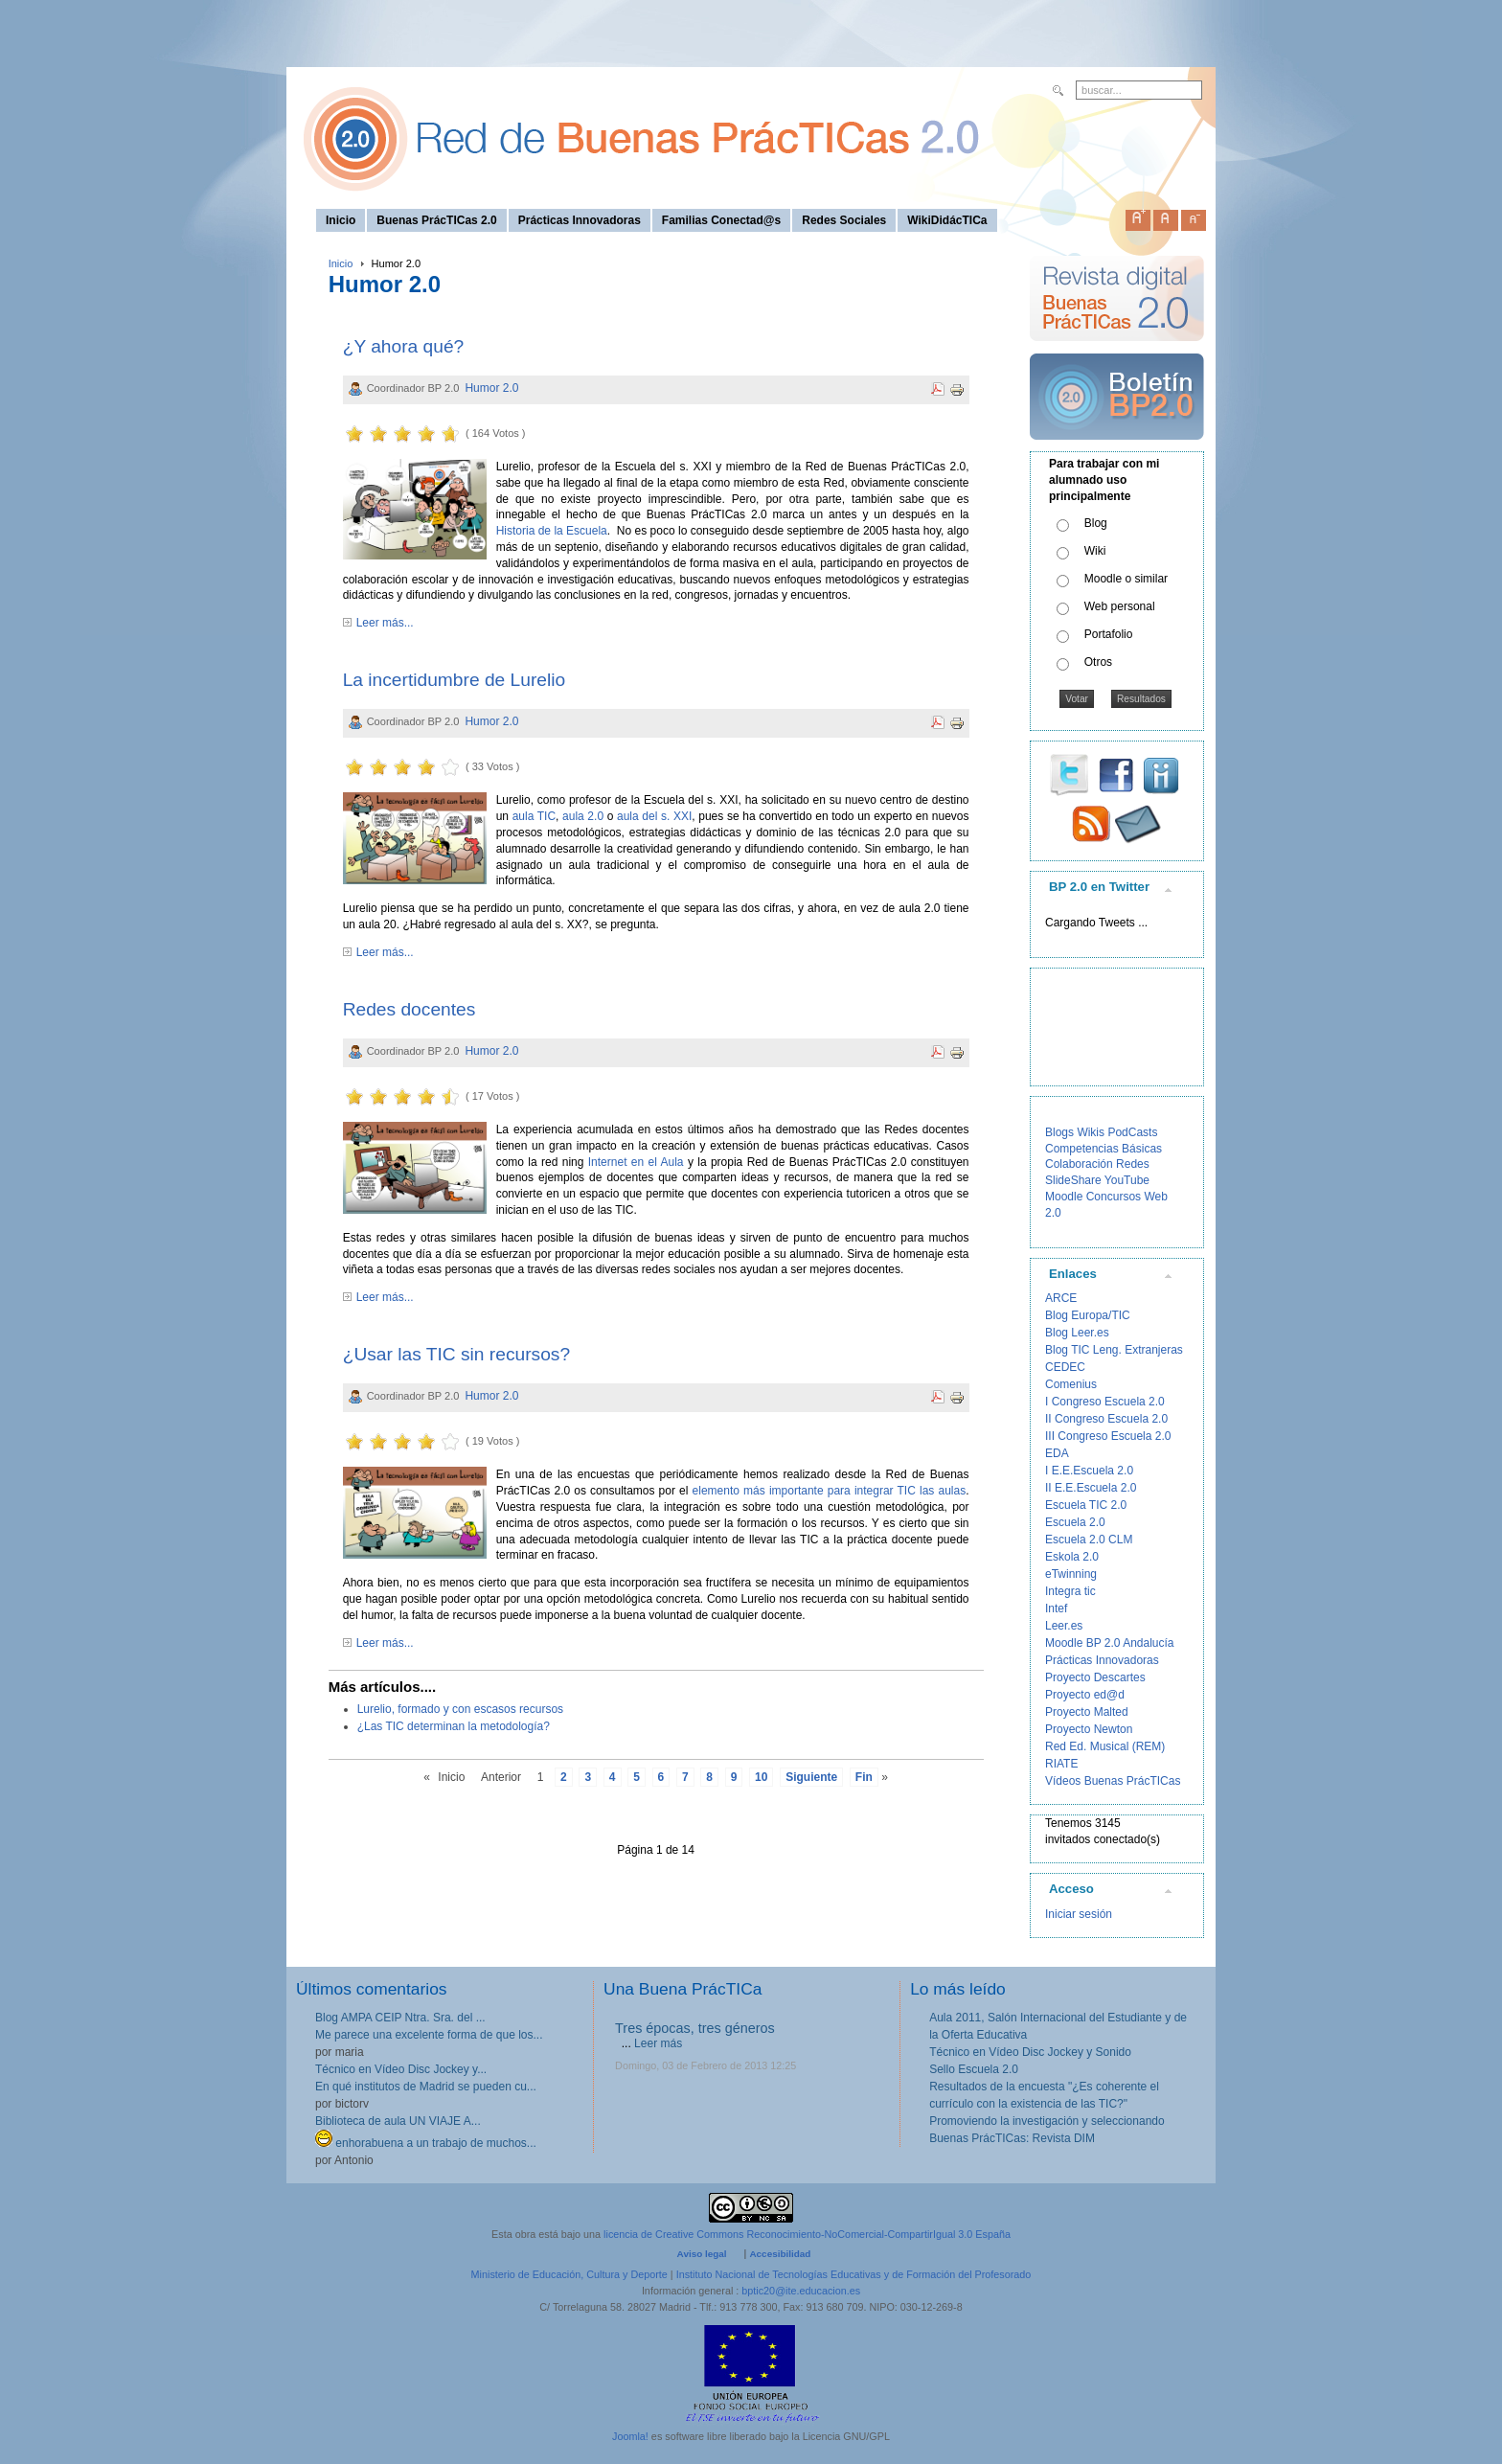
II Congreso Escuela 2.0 (1106, 1419)
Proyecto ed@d (1085, 1694)
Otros (1098, 662)
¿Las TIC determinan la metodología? (453, 1726)
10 (761, 1777)
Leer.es (1063, 1625)
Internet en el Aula (636, 1162)
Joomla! (630, 2436)
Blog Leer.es (1077, 1332)
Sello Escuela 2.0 (973, 2069)
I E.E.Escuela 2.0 (1089, 1470)
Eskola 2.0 (1072, 1556)
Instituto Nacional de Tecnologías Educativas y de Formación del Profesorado (854, 2274)
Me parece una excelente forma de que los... (428, 2035)
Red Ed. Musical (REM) (1105, 1746)
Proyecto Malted (1086, 1712)
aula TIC (534, 816)
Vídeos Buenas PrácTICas (1112, 1781)
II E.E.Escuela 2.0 (1090, 1487)
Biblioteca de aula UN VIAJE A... (398, 2121)
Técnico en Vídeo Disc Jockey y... (401, 2069)
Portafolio (1108, 634)
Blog (1095, 523)
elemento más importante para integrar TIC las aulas (830, 1490)
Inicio (341, 263)
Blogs (1059, 1132)
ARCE (1061, 1298)
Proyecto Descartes (1095, 1677)
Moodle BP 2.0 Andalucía (1109, 1643)
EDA (1057, 1453)
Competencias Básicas (1103, 1148)
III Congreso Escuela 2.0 (1108, 1436)
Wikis (1090, 1132)
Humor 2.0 (491, 388)
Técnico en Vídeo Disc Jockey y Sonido (1030, 2052)
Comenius (1071, 1384)
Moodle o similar (1126, 578)
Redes (1132, 1164)
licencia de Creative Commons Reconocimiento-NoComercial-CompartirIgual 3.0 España (807, 2234)
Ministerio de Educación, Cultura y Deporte (569, 2274)
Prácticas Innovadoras (1102, 1660)
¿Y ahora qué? (404, 346)
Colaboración (1079, 1164)
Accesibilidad (779, 2253)
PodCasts (1132, 1132)
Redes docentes (409, 1009)
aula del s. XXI (654, 816)
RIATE (1061, 1763)
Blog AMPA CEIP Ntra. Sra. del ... (400, 2017)
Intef (1056, 1608)
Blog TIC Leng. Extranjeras (1114, 1350)
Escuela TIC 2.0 (1085, 1505)
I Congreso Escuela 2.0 (1105, 1401)
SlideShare (1073, 1180)
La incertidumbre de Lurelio (454, 680)
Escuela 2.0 (1075, 1522)
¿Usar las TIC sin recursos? (456, 1354)
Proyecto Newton (1088, 1729)
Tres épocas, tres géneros (695, 2028)
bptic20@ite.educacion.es (800, 2290)
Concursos (1113, 1196)
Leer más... (385, 622)
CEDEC (1065, 1367)
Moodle (1063, 1196)
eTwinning (1071, 1574)
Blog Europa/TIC (1087, 1315)
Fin (864, 1777)
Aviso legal (702, 2253)
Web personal (1119, 606)
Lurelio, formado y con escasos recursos (460, 1709)
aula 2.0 (582, 816)
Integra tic (1070, 1591)
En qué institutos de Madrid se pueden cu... (425, 2086)
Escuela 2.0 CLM (1088, 1539)
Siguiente (811, 1777)
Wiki (1095, 551)
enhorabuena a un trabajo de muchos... (425, 2143)
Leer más (658, 2043)
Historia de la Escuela (551, 530)
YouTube (1126, 1180)
